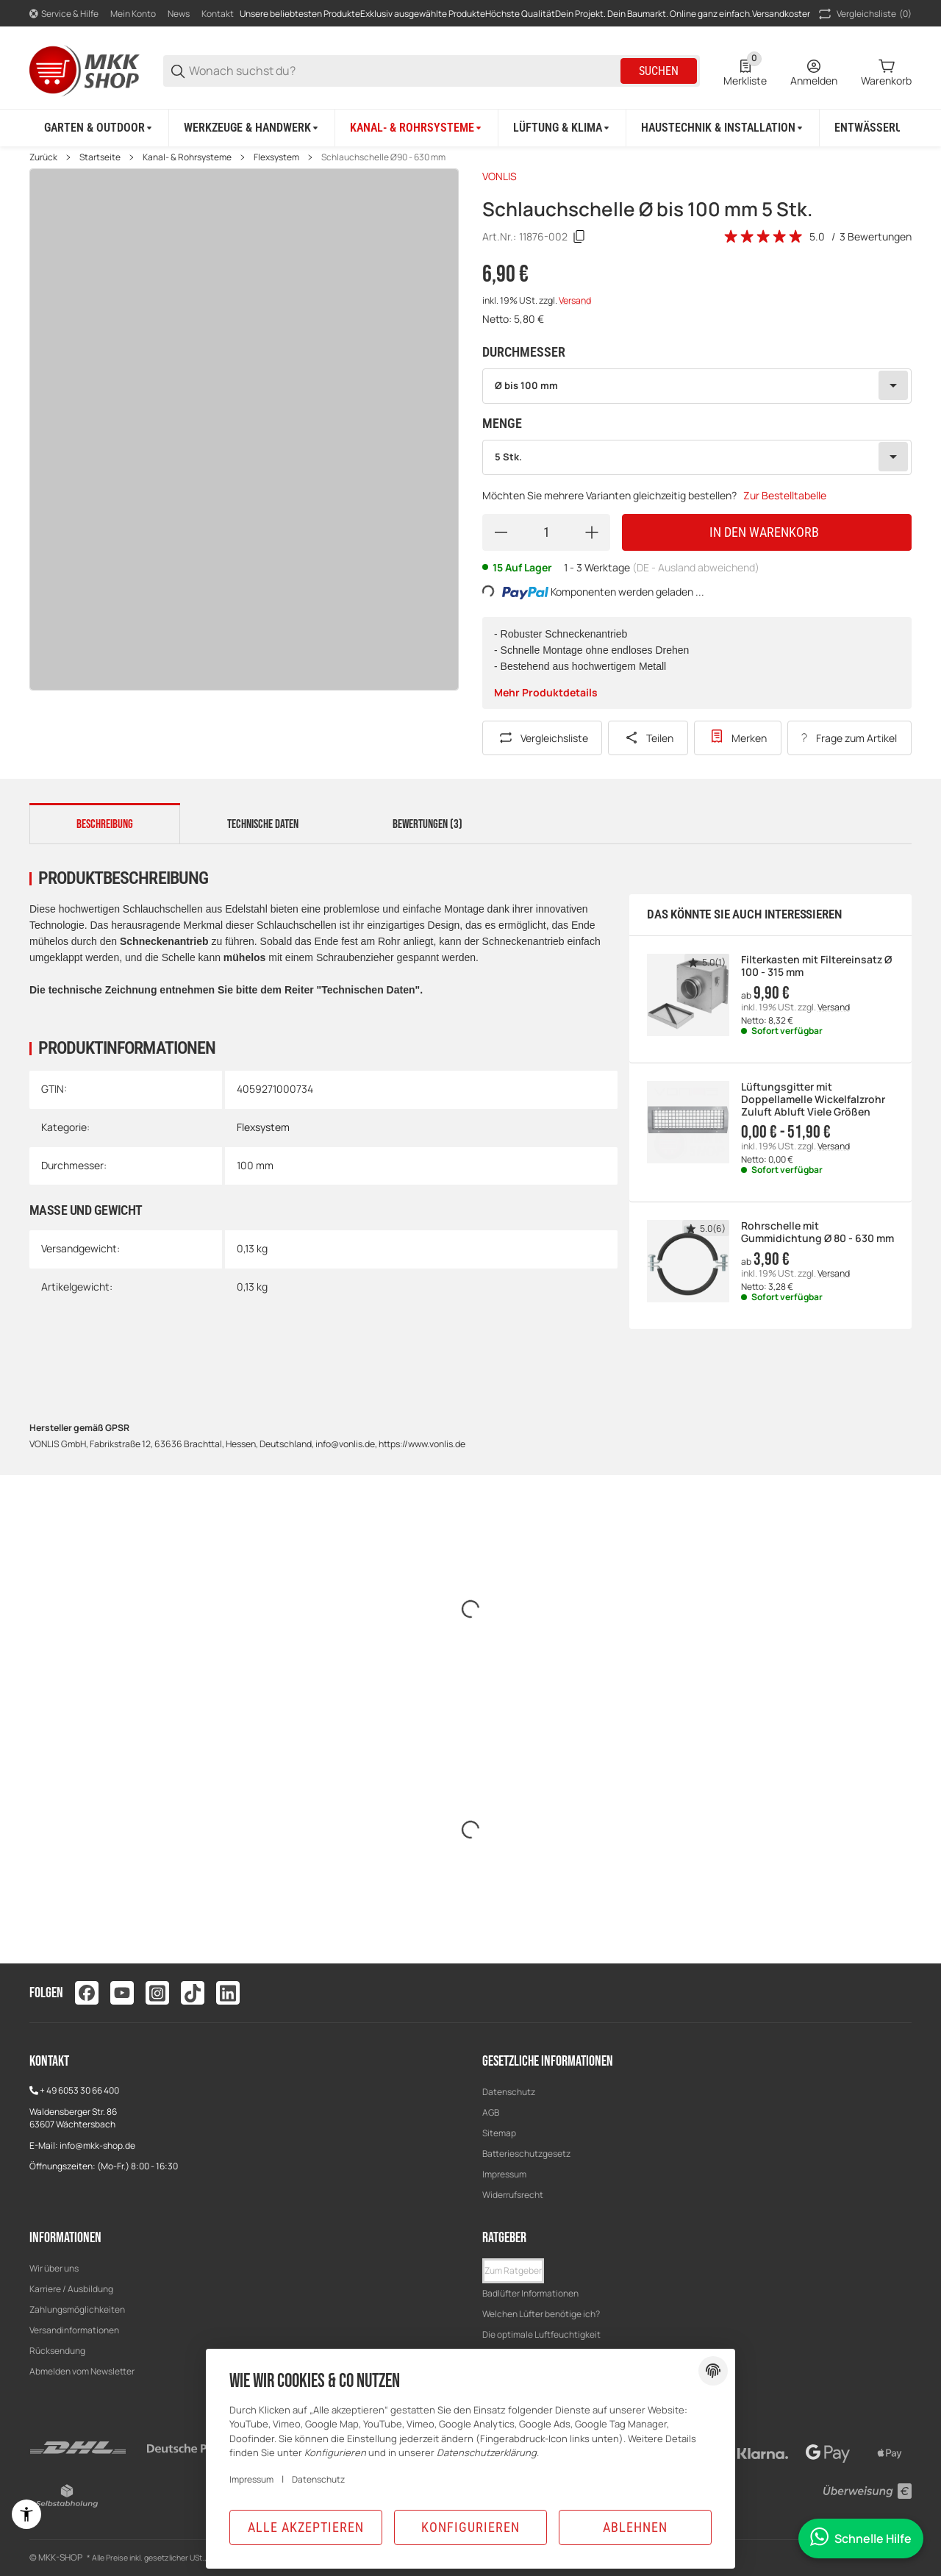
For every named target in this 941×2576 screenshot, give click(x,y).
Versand (575, 300)
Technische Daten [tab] (262, 824)
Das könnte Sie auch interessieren (744, 914)
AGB (490, 2112)
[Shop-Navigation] (64, 14)
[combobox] (697, 386)
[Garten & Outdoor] (99, 128)
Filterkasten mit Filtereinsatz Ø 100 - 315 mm (816, 966)
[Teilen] (647, 738)
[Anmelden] (813, 71)
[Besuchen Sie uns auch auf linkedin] (228, 1993)
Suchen (659, 71)
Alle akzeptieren (306, 2527)
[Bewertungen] (764, 236)
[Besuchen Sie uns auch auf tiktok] (192, 1993)
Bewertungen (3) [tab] (427, 824)
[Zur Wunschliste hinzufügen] (737, 738)
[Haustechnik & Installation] (723, 128)
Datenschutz (508, 2092)
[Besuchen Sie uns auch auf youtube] (122, 1993)
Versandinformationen (74, 2330)
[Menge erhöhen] (592, 532)
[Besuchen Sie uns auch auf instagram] (157, 1993)
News (179, 13)
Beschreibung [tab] (104, 824)
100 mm (255, 1165)
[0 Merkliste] (745, 71)
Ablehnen (635, 2527)
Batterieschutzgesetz (526, 2153)
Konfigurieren (470, 2527)
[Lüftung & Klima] (562, 128)
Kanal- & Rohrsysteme (187, 157)
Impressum (504, 2174)
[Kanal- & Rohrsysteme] (416, 128)
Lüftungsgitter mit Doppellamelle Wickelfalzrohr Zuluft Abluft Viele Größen (813, 1099)
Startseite (100, 157)
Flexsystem (276, 157)
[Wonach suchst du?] (403, 71)
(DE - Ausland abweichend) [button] (695, 567)
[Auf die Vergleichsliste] (542, 738)
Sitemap (499, 2133)
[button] (513, 2270)
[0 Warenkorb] (886, 71)
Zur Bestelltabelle (784, 495)
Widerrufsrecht (512, 2194)
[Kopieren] (579, 237)
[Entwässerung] (880, 128)
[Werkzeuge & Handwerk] (252, 128)
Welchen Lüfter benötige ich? (541, 2314)
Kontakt (217, 13)
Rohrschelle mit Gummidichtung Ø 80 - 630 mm (817, 1232)
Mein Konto (133, 13)
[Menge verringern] (500, 532)
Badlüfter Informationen (530, 2293)
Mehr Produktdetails (546, 692)
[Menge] (546, 532)
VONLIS (499, 176)
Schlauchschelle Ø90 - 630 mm (383, 157)
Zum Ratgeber (513, 2270)
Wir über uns (54, 2268)
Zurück (43, 157)
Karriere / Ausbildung (71, 2289)
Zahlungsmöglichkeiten (77, 2309)
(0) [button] (864, 14)
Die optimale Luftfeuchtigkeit (541, 2334)
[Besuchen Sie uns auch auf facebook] (87, 1993)
